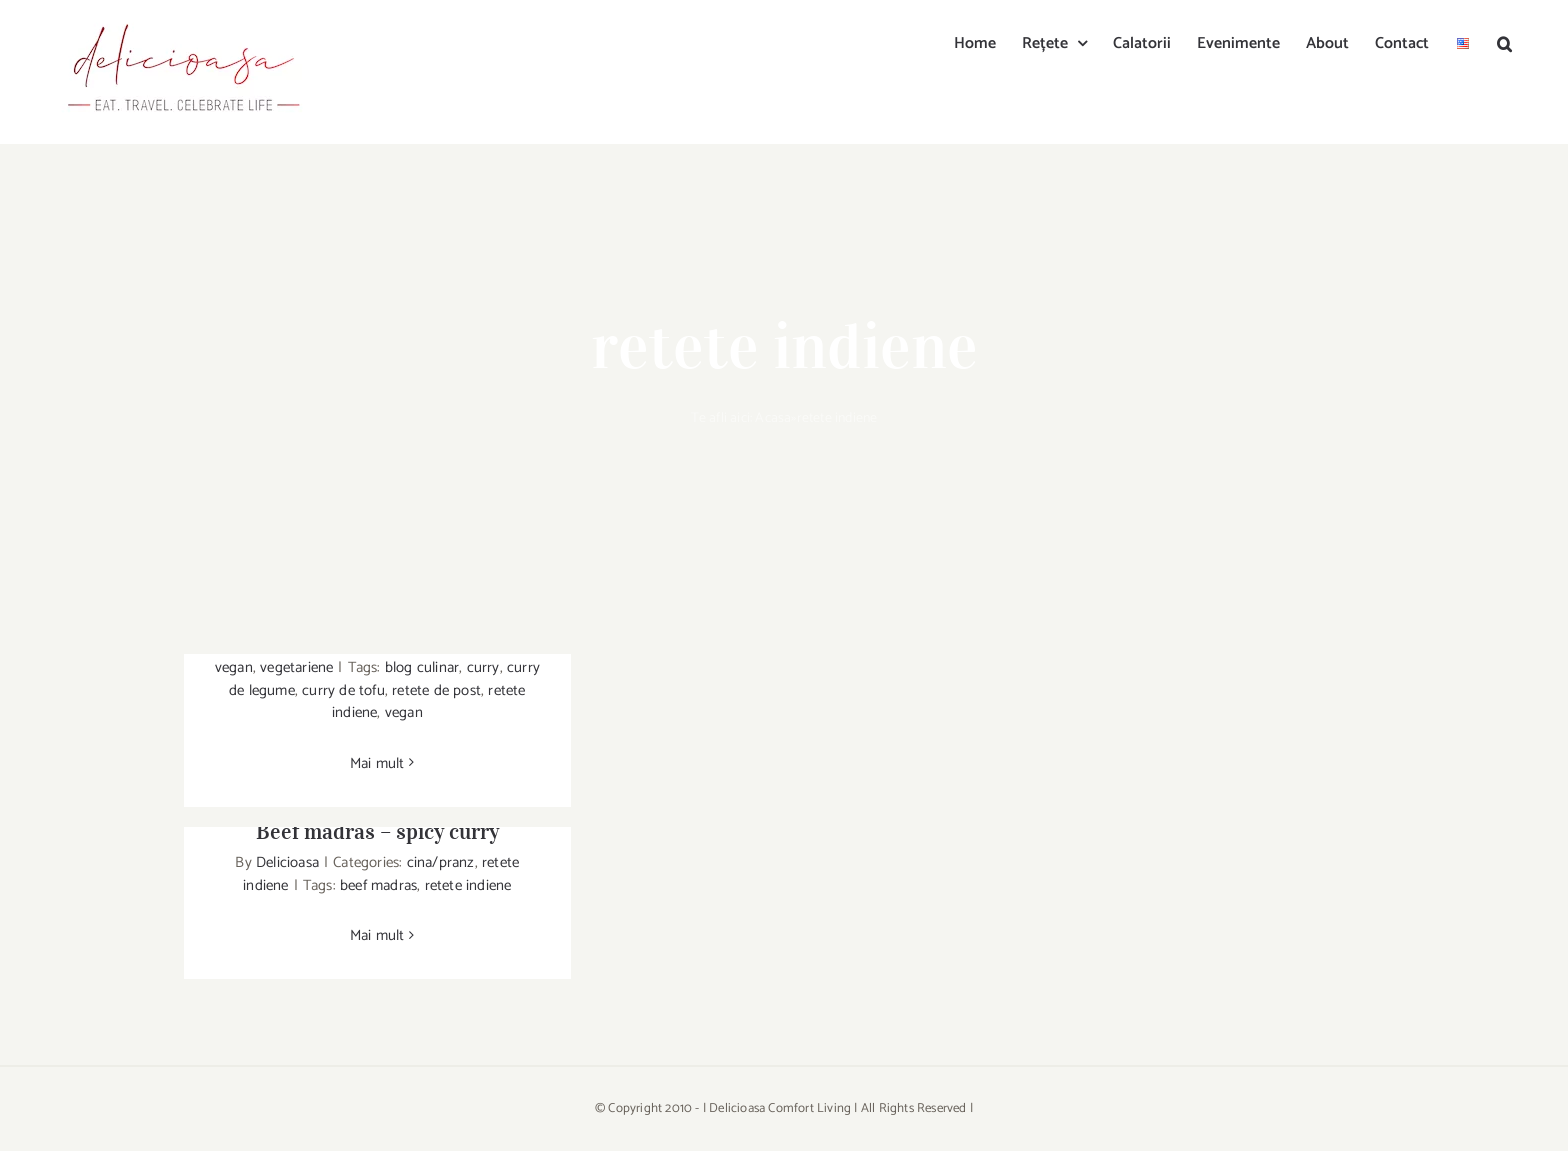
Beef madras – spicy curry (377, 831)
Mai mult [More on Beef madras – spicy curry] (377, 935)
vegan (234, 667)
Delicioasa (287, 862)
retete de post (436, 690)
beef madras (378, 885)
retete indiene (468, 885)
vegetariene (296, 667)
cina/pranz (441, 862)
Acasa (773, 418)
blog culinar (422, 667)
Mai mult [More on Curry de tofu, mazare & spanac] (377, 763)
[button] (1504, 42)
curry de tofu (343, 690)
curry (483, 667)
